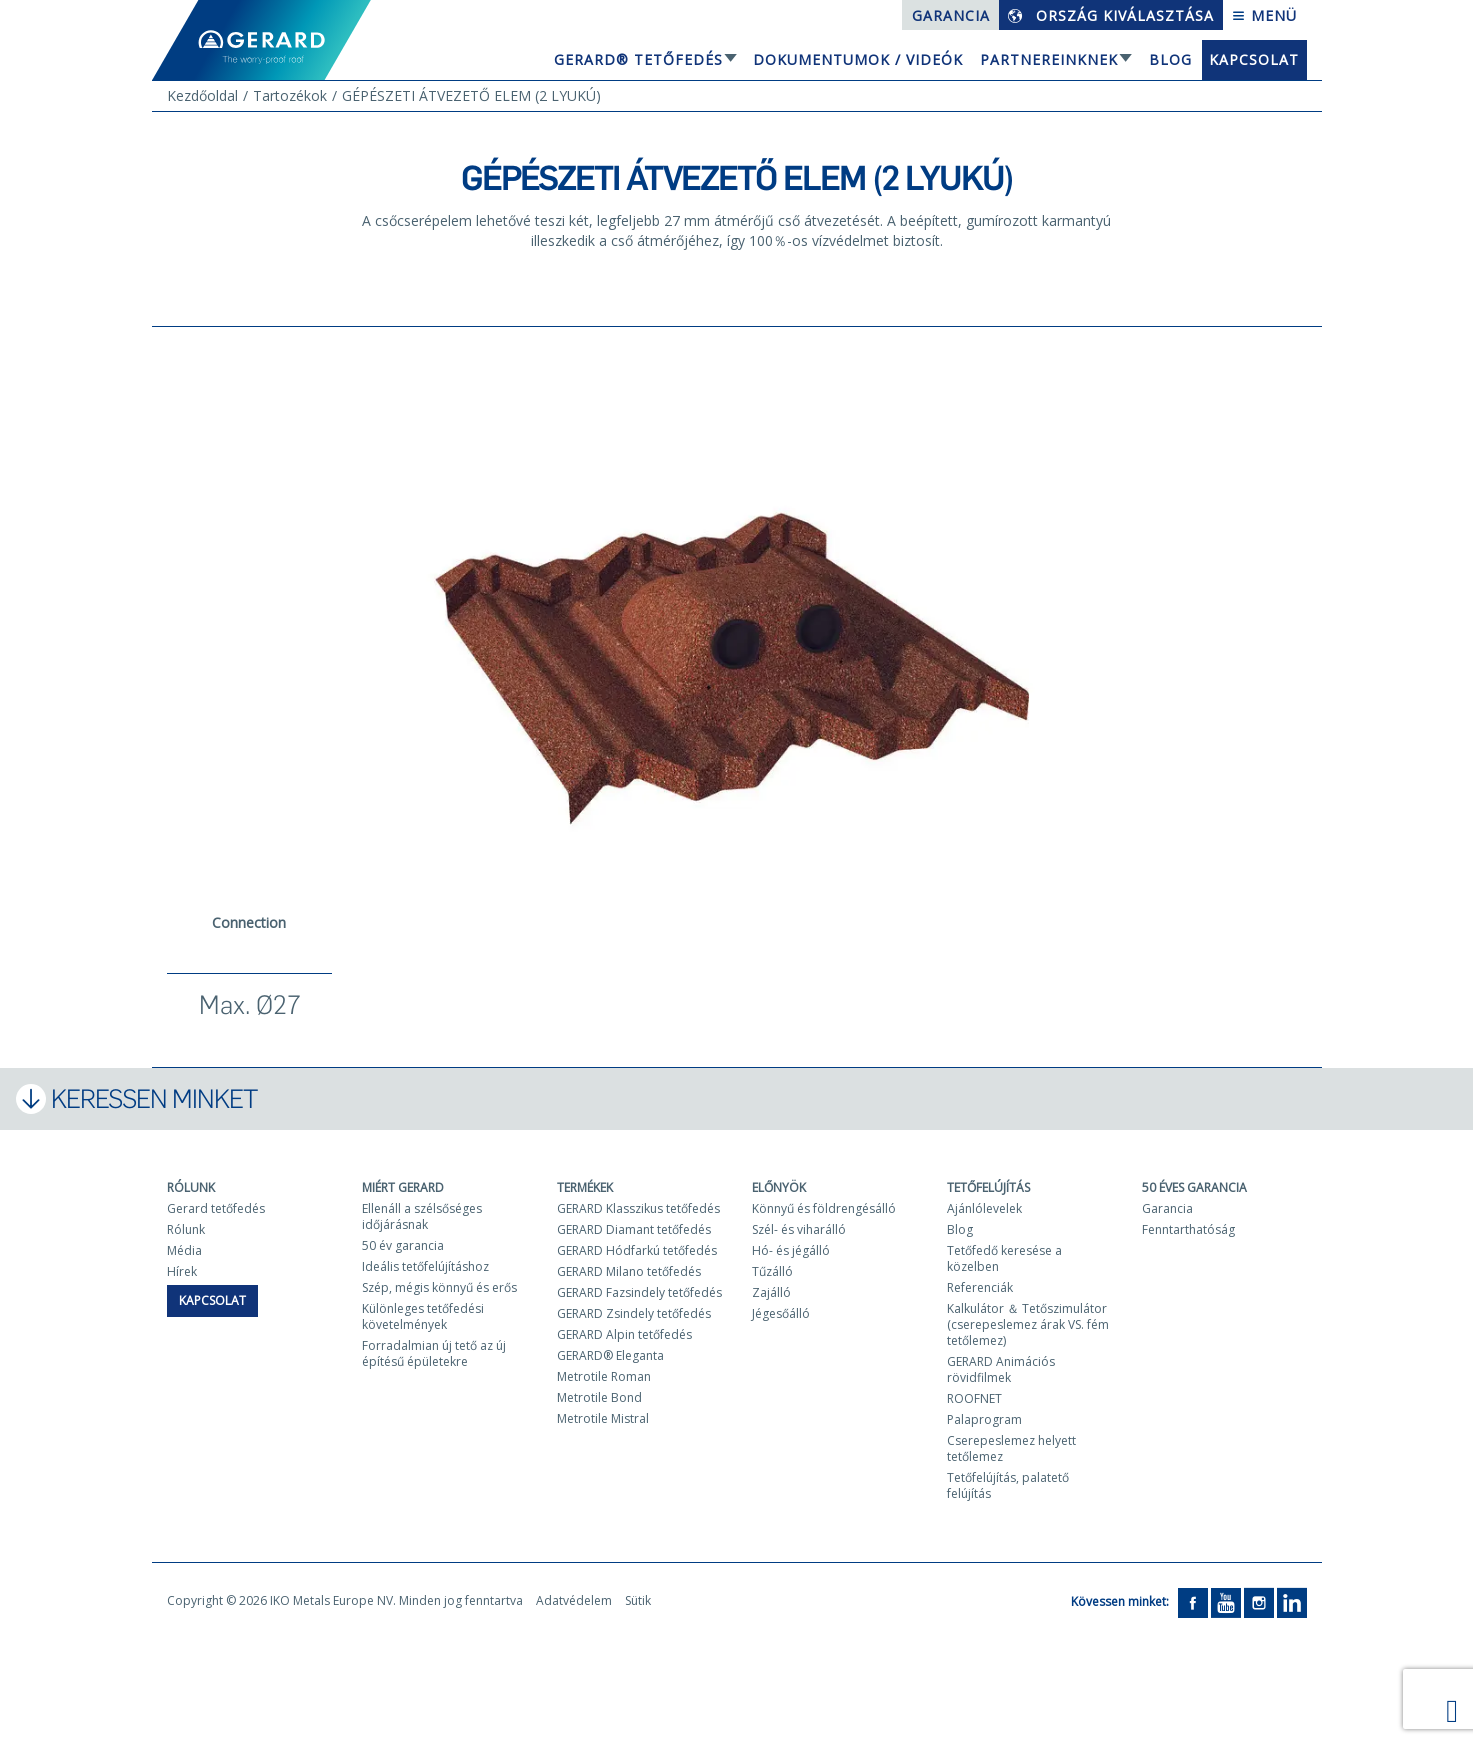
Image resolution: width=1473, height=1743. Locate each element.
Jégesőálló (781, 1313)
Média (184, 1250)
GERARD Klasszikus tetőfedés (638, 1208)
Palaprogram (984, 1419)
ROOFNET (974, 1398)
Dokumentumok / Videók (858, 59)
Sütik (638, 1600)
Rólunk (191, 1187)
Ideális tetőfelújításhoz (425, 1266)
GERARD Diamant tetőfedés (634, 1229)
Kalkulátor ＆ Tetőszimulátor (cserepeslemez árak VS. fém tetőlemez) (1028, 1324)
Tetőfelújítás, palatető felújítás (1008, 1485)
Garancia (951, 15)
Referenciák (980, 1287)
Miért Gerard (403, 1187)
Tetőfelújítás (988, 1187)
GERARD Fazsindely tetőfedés (639, 1292)
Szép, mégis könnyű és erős (439, 1287)
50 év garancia (403, 1245)
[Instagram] (1259, 1602)
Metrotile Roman (604, 1376)
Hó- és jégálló (791, 1250)
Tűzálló (772, 1271)
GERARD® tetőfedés (638, 59)
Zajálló (771, 1292)
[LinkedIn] (1292, 1602)
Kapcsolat (1254, 59)
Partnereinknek (1049, 59)
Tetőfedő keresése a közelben (1004, 1258)
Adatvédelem (574, 1600)
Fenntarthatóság (1188, 1229)
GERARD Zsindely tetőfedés (634, 1313)
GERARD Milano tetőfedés (629, 1271)
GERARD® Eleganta (610, 1355)
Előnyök (779, 1187)
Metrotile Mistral (603, 1418)
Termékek (585, 1187)
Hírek (182, 1271)
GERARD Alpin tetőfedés (624, 1334)
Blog (1170, 59)
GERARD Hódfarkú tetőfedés (637, 1250)
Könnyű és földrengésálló (824, 1208)
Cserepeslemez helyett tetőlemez (1011, 1448)
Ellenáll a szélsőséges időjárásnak (422, 1216)
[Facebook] (1193, 1602)
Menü (1264, 15)
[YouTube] (1226, 1602)
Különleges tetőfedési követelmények (423, 1316)
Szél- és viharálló (799, 1229)
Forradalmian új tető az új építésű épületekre (434, 1353)
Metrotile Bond (599, 1397)
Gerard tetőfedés (216, 1208)
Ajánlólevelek (984, 1208)
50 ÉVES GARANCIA (1194, 1187)
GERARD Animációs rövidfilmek (1001, 1369)
